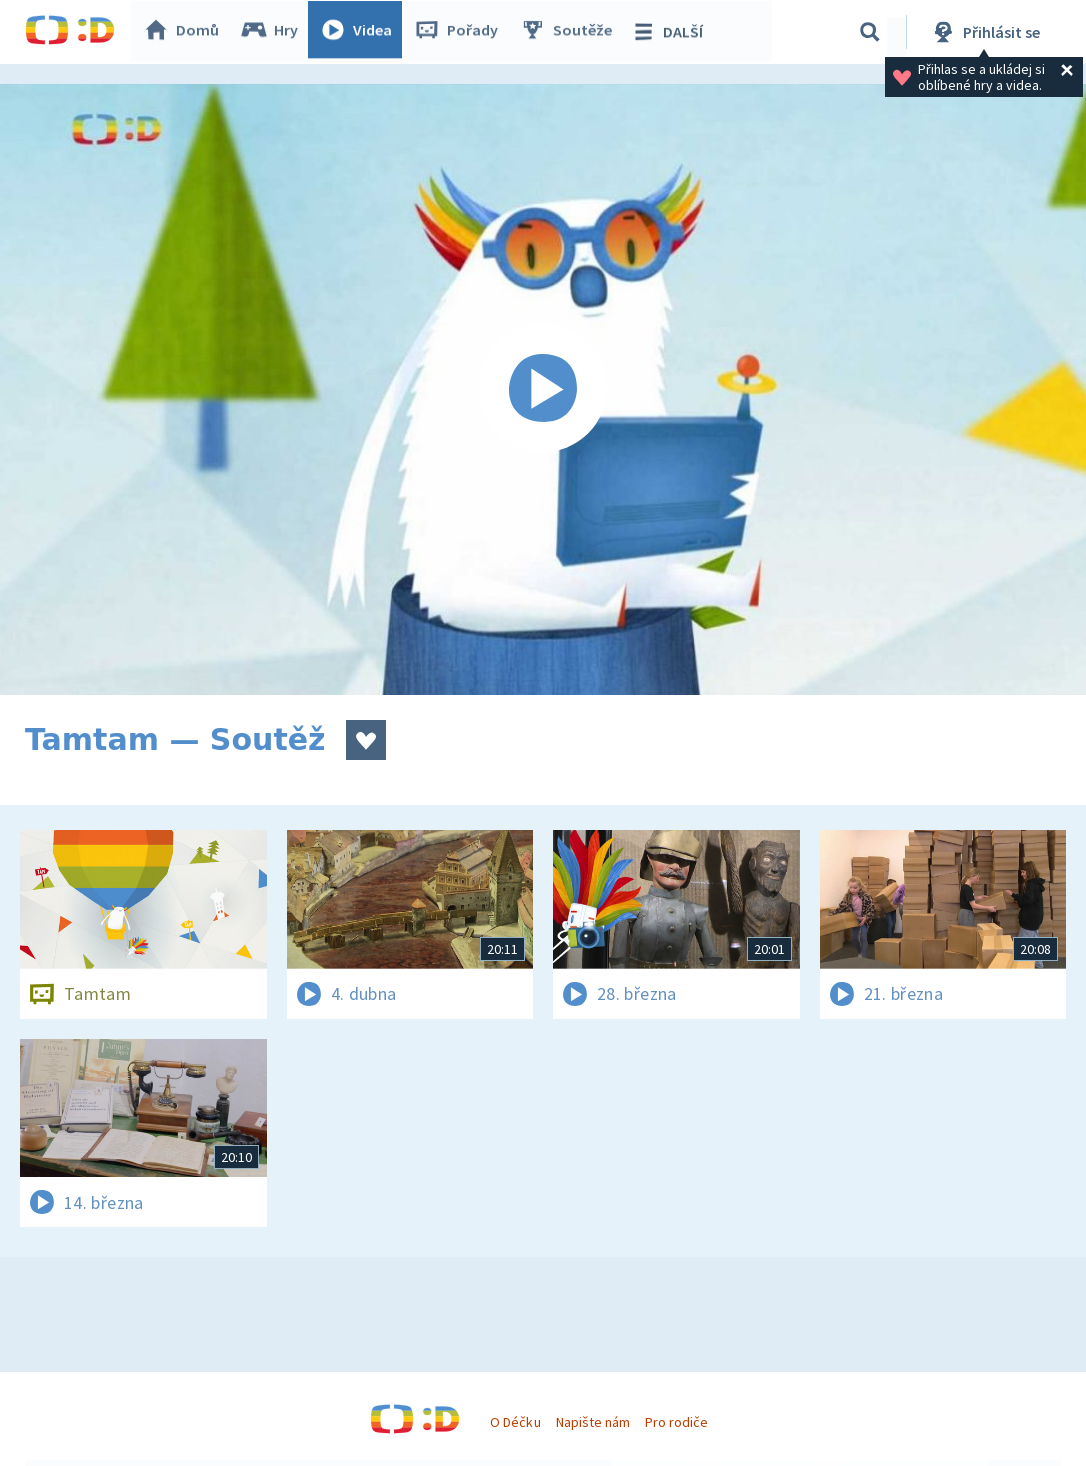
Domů (186, 32)
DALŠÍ (671, 32)
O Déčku (515, 1422)
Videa (361, 32)
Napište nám (593, 1422)
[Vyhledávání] (870, 32)
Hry (274, 32)
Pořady (461, 32)
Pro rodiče (676, 1422)
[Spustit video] (543, 389)
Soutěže (571, 32)
